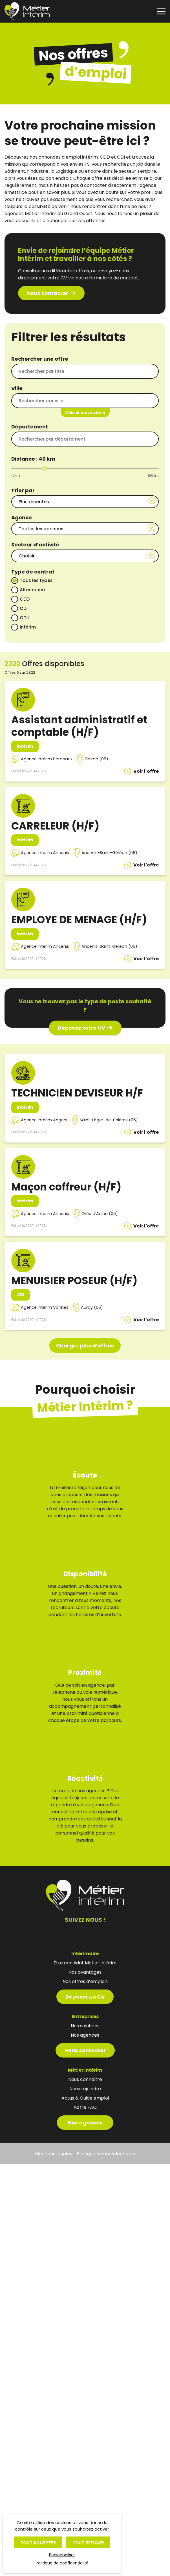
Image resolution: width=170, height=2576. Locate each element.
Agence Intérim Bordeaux (46, 759)
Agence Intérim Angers (44, 1120)
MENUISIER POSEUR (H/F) (74, 1280)
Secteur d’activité (35, 544)
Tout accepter (38, 2543)
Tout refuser (88, 2543)
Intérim (28, 627)
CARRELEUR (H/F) (55, 826)
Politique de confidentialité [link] (62, 2563)
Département (29, 426)
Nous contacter (47, 293)
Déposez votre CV (81, 1027)
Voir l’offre (146, 771)
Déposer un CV (85, 1976)
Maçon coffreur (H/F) (66, 1187)
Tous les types (36, 580)
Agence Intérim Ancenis (45, 852)
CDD (25, 599)
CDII (24, 617)
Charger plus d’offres (85, 1345)
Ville (17, 388)
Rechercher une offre (39, 358)
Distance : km (33, 458)
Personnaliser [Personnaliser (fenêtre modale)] (62, 2555)
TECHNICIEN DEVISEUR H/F (77, 1093)
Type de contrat (32, 571)
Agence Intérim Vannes (45, 1307)
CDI (24, 608)
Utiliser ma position (85, 412)
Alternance (32, 589)
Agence (21, 517)
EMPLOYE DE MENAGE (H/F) (79, 919)
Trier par (23, 490)
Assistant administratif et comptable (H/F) (79, 726)
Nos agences (85, 2102)
